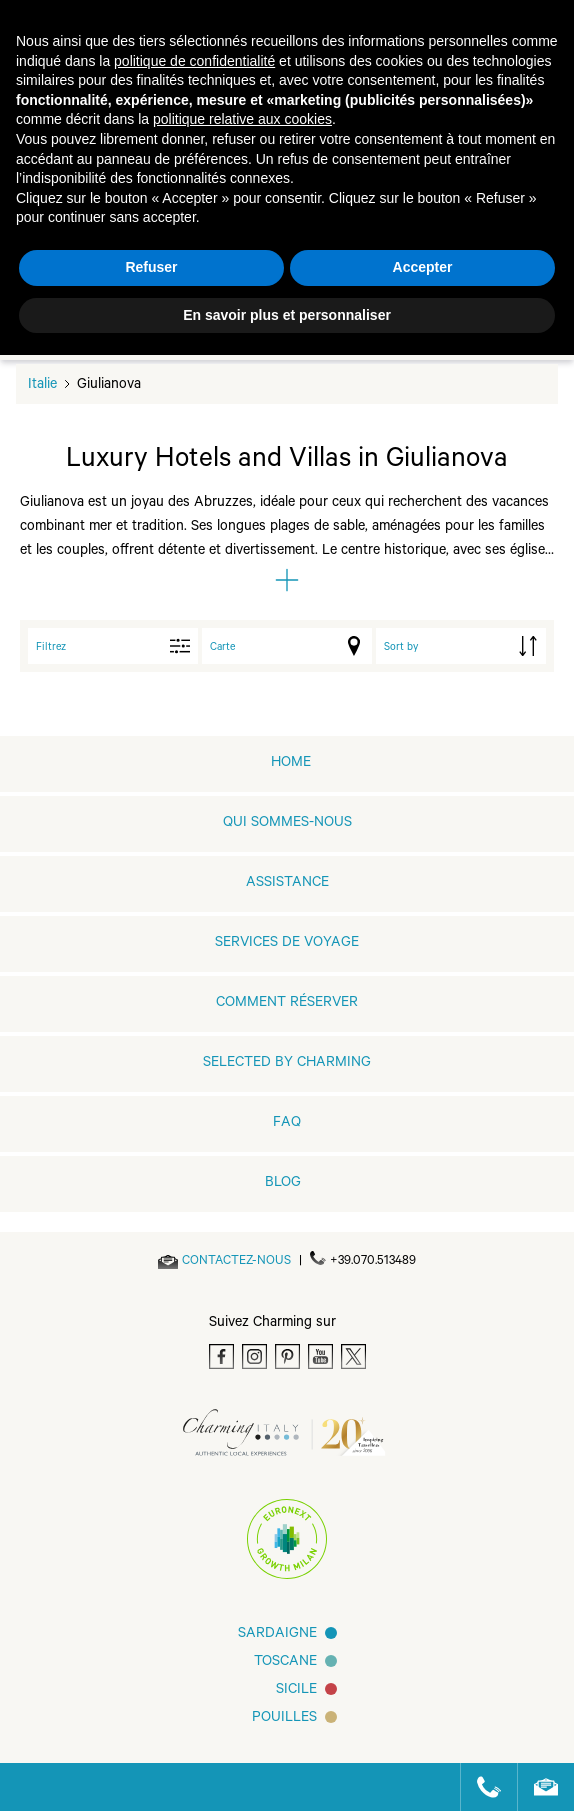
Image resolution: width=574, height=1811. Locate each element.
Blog (283, 1184)
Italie (42, 386)
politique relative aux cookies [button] (242, 119)
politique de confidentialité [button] (194, 61)
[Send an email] (236, 1262)
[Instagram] (254, 1356)
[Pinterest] (287, 1356)
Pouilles (284, 1719)
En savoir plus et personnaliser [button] (287, 315)
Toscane (285, 1663)
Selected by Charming (287, 1064)
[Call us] (480, 1787)
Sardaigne (277, 1635)
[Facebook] (221, 1356)
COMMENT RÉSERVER (287, 1004)
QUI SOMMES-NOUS (287, 824)
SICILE (296, 1691)
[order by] (461, 646)
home (291, 764)
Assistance (287, 884)
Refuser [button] (151, 267)
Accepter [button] (423, 267)
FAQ (287, 1124)
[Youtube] (320, 1356)
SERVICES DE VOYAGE (287, 944)
